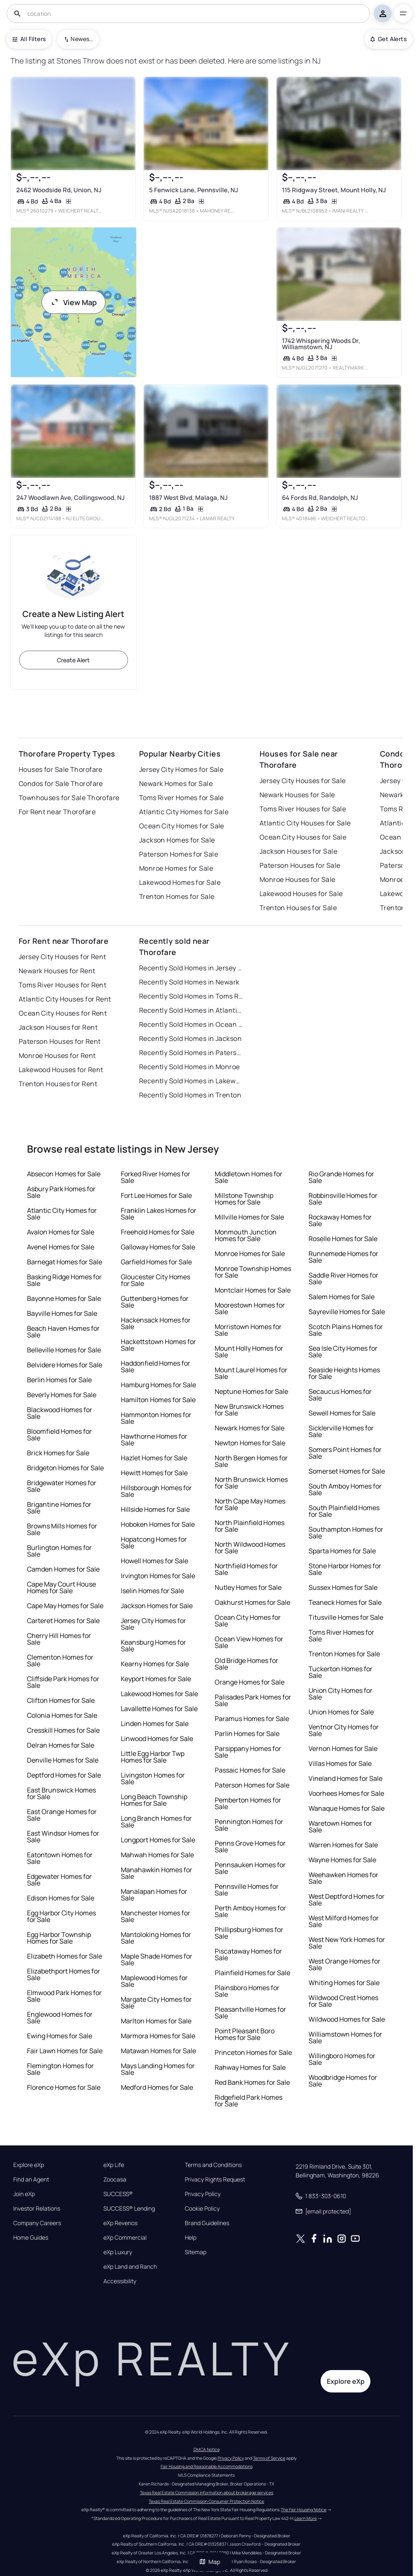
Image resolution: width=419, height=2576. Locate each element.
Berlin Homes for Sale (59, 1379)
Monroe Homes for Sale (176, 868)
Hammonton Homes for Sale (156, 1418)
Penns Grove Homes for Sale (250, 1846)
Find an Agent (31, 2179)
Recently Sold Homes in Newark (189, 982)
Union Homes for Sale (341, 1712)
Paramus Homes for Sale (252, 1718)
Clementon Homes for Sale (60, 1660)
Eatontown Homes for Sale (60, 1858)
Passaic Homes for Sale (250, 1770)
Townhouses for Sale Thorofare (69, 797)
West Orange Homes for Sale (344, 1964)
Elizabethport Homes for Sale (63, 1974)
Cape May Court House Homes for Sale (61, 1587)
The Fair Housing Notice (303, 2509)
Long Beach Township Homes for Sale (154, 1800)
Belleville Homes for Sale (64, 1349)
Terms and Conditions (213, 2165)
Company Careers (37, 2223)
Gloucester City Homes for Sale (155, 1280)
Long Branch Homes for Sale (156, 1821)
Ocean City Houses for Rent (63, 1013)
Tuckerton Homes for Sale (340, 1672)
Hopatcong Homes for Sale (154, 1542)
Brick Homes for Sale (58, 1452)
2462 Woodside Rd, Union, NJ (58, 190)
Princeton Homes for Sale (253, 2052)
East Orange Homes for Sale (62, 1815)
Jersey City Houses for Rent (62, 956)
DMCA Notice (207, 2449)
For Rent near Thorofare (57, 811)
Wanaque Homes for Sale (347, 1808)
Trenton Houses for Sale (298, 907)
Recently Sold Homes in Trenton (190, 1094)
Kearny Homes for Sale (155, 1663)
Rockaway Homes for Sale (340, 1220)
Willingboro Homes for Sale (342, 2059)
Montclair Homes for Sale (253, 1290)
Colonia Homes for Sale (62, 1715)
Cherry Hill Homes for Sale (59, 1639)
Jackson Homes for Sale (177, 840)
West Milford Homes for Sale (344, 1921)
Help (190, 2238)
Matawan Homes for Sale (158, 2050)
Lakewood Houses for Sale (301, 893)
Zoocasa (114, 2179)
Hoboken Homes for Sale (158, 1524)
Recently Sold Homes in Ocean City (191, 1024)
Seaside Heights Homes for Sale (344, 1373)
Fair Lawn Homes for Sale (65, 2050)
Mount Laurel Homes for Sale (251, 1373)
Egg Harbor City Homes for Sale (61, 1916)
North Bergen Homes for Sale (251, 1461)
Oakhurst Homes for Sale (252, 1602)
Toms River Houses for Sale (303, 808)
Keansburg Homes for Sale (153, 1645)
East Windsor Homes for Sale (63, 1836)
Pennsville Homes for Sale (247, 1890)
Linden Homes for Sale (155, 1723)
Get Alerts (388, 39)
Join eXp (24, 2194)
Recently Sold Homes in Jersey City (191, 967)
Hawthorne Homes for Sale (154, 1439)
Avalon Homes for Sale (60, 1232)
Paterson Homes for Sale (178, 854)
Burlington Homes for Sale (59, 1551)
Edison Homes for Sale (60, 1898)
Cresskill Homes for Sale (63, 1730)
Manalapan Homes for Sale (154, 1895)
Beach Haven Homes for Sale (63, 1331)
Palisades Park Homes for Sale (253, 1700)
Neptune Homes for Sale (251, 1391)
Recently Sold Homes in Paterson (191, 1052)
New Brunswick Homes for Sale (249, 1410)
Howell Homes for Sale (154, 1560)
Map (210, 2562)
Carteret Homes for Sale (63, 1620)
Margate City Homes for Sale (156, 2002)
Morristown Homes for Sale (248, 1330)
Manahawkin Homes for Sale (156, 1873)
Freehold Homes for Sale (157, 1232)
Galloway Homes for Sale (158, 1246)
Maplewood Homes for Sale (154, 1981)
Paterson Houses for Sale (300, 865)
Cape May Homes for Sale (65, 1605)
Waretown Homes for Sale (340, 1826)
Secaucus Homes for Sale (340, 1395)
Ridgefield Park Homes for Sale (248, 2100)
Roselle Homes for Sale (343, 1238)
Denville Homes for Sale (62, 1760)
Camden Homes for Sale (63, 1569)
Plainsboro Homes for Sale (247, 1991)
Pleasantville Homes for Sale (250, 2012)
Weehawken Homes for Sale (343, 1878)
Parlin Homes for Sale (247, 1733)
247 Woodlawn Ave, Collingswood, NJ (70, 497)
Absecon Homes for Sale (63, 1173)
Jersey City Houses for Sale (303, 780)
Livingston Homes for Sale (153, 1778)
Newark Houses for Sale (297, 794)
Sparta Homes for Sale (342, 1550)
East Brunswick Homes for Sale (61, 1793)
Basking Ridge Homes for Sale (64, 1280)
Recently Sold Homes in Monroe (189, 1066)
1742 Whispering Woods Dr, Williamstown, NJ (321, 343)
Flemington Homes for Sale (60, 2069)
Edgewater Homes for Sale (59, 1880)
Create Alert (73, 660)
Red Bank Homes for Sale (252, 2082)
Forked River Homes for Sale (155, 1177)
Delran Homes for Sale (60, 1745)
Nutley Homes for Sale (248, 1587)
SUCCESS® (118, 2194)
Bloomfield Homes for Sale (59, 1434)
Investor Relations (36, 2208)
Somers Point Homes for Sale (345, 1453)
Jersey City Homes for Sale (181, 769)
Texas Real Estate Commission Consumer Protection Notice (206, 2501)
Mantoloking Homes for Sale (156, 1938)
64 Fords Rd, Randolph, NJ (320, 497)
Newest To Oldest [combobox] (82, 39)
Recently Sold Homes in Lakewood (191, 1080)
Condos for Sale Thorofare (61, 783)
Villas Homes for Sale (340, 1763)
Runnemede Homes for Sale (343, 1257)
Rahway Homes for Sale (250, 2067)
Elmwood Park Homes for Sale (64, 1996)
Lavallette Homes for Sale (159, 1708)
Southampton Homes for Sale (346, 1532)
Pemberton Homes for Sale (248, 1803)
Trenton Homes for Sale (177, 896)
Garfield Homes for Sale (156, 1261)
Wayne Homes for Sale (342, 1859)
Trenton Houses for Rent (58, 1083)
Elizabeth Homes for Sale (64, 1956)
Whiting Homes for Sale (344, 1982)
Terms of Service (269, 2458)
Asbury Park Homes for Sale (61, 1192)
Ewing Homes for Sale (59, 2035)
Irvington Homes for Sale (158, 1575)
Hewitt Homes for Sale (154, 1472)
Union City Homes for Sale (340, 1694)
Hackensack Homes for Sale (156, 1323)
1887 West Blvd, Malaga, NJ (188, 497)
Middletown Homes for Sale (248, 1177)
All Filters (29, 39)
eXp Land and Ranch (130, 2267)
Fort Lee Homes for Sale (156, 1195)
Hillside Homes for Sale (155, 1509)
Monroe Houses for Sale (298, 879)
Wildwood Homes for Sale (347, 2019)
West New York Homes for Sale (347, 1943)
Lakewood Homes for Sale (180, 882)
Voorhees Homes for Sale (346, 1793)
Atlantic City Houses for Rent (65, 999)
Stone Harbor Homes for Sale (345, 1569)
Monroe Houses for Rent (57, 1055)
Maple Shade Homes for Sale (156, 1959)
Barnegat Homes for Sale (64, 1261)
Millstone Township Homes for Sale (244, 1199)
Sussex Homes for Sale (343, 1587)
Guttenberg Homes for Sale (155, 1302)
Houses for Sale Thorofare (61, 769)
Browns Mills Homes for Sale (62, 1529)
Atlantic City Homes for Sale (183, 811)
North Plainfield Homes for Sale (249, 1526)
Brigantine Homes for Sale (59, 1508)
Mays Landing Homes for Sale (158, 2069)
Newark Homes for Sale (176, 783)
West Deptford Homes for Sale (347, 1900)
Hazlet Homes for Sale (154, 1457)
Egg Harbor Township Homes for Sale (59, 1938)
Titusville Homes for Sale (346, 1617)
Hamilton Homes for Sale (158, 1399)
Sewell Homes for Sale (342, 1413)
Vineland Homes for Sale (345, 1778)
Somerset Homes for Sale (347, 1471)
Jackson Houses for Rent (58, 1027)
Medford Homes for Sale (157, 2087)
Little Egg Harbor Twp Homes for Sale (152, 1757)
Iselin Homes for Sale (152, 1590)
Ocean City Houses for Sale (303, 837)
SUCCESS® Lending (129, 2208)
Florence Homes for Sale (63, 2087)
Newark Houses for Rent (57, 970)
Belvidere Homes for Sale (64, 1364)
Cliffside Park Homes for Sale (63, 1682)
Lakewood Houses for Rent (61, 1069)
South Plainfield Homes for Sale (344, 1511)
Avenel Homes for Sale (60, 1246)
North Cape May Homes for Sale (250, 1504)
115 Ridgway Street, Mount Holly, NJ (334, 190)
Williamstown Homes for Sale (345, 2037)
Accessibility (119, 2281)
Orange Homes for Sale (249, 1682)
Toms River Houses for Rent (62, 984)
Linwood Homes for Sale (157, 1738)
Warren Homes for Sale (343, 1844)
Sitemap (195, 2252)
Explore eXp (28, 2165)
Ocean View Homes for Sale (249, 1642)
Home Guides (30, 2238)
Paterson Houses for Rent (60, 1041)
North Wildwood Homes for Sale (250, 1547)
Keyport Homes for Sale (156, 1678)
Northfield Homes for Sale (246, 1569)
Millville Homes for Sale (249, 1217)
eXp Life (113, 2165)
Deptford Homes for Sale (64, 1775)
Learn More (305, 2518)
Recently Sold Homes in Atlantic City (191, 1010)
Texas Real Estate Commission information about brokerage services (206, 2492)
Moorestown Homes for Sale (250, 1308)
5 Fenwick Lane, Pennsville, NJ (193, 190)
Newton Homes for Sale (250, 1442)
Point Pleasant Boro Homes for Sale (244, 2034)
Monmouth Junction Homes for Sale (246, 1235)
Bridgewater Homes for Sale (61, 1486)
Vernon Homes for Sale (343, 1748)
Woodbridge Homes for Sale (343, 2081)
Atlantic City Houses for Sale (305, 823)
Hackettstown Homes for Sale (158, 1345)
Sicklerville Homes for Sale (341, 1431)
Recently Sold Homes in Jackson (190, 1038)
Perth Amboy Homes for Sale (250, 1911)
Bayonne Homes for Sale (64, 1298)
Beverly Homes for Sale (61, 1394)
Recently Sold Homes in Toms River (191, 996)
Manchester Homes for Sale (155, 1916)
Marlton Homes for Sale (156, 2020)
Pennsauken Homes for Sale (250, 1868)
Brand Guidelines (207, 2223)
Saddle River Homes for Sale (343, 1278)
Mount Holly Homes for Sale (249, 1351)
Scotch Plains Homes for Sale (346, 1330)
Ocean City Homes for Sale (181, 825)
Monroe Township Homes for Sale (253, 1272)
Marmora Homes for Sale (158, 2035)
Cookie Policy (202, 2208)
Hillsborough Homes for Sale (156, 1491)
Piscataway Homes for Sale (248, 1954)
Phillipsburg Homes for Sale (249, 1933)
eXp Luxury (117, 2252)
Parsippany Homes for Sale (248, 1752)
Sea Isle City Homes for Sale (343, 1351)
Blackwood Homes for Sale (59, 1413)
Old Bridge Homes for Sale (246, 1664)
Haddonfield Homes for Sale (155, 1366)
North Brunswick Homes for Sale (251, 1483)
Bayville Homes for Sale (62, 1313)
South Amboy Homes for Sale (345, 1489)
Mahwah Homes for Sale (157, 1854)
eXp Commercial (125, 2238)
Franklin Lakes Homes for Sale (158, 1214)
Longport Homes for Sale (158, 1839)
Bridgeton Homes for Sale (65, 1467)
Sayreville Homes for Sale (347, 1311)
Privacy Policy (203, 2194)
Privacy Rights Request (215, 2179)
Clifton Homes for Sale (61, 1700)
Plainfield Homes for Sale (252, 1972)
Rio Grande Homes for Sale (341, 1177)
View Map (73, 302)
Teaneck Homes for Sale (345, 1602)
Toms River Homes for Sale (181, 797)
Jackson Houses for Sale (298, 851)
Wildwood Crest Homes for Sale (343, 2001)
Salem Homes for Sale (342, 1296)
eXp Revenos (120, 2223)
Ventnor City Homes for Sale (344, 1730)
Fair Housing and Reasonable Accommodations (206, 2466)
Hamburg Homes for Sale (158, 1384)
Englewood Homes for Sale (60, 2017)
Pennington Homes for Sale (249, 1825)
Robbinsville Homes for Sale (343, 1199)
